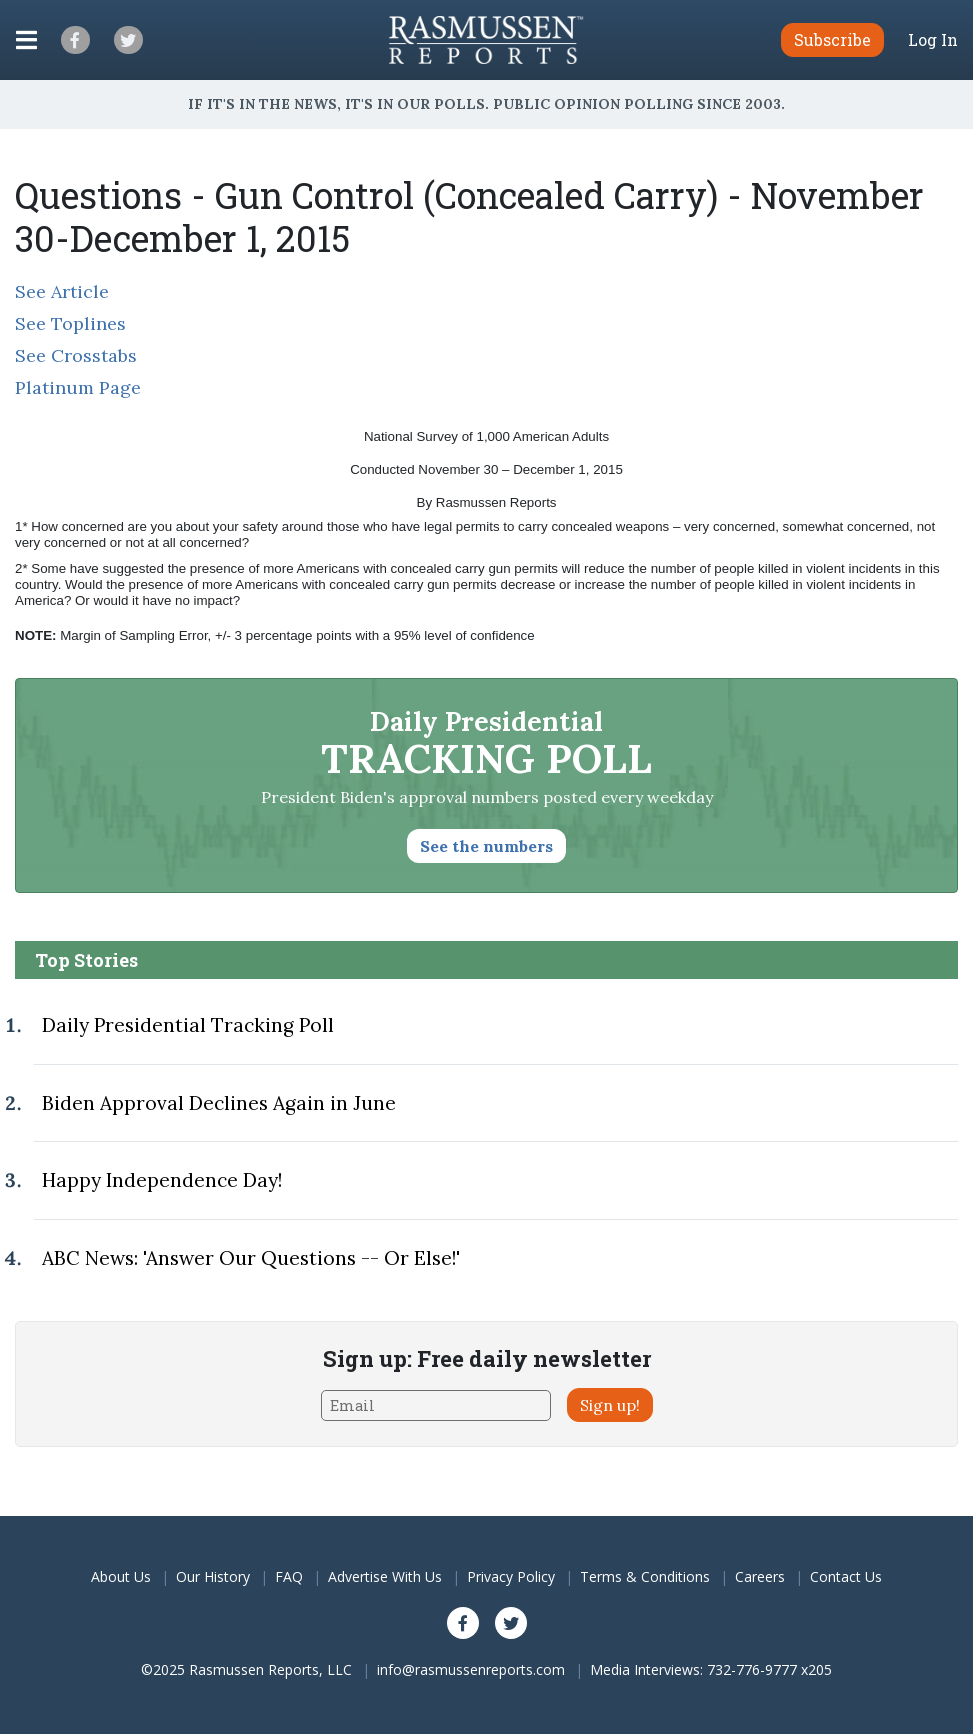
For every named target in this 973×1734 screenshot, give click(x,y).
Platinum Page (78, 387)
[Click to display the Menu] (26, 40)
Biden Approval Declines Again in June (219, 1103)
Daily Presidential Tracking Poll (188, 1025)
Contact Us (846, 1576)
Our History (213, 1576)
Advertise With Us (385, 1576)
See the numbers (486, 846)
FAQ (289, 1576)
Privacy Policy (511, 1576)
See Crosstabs (76, 355)
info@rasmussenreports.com (471, 1669)
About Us (121, 1576)
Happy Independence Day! (162, 1180)
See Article (62, 291)
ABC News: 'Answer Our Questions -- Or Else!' (251, 1258)
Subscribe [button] (832, 39)
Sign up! (610, 1405)
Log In (933, 40)
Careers (760, 1576)
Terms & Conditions (645, 1576)
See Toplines (70, 323)
